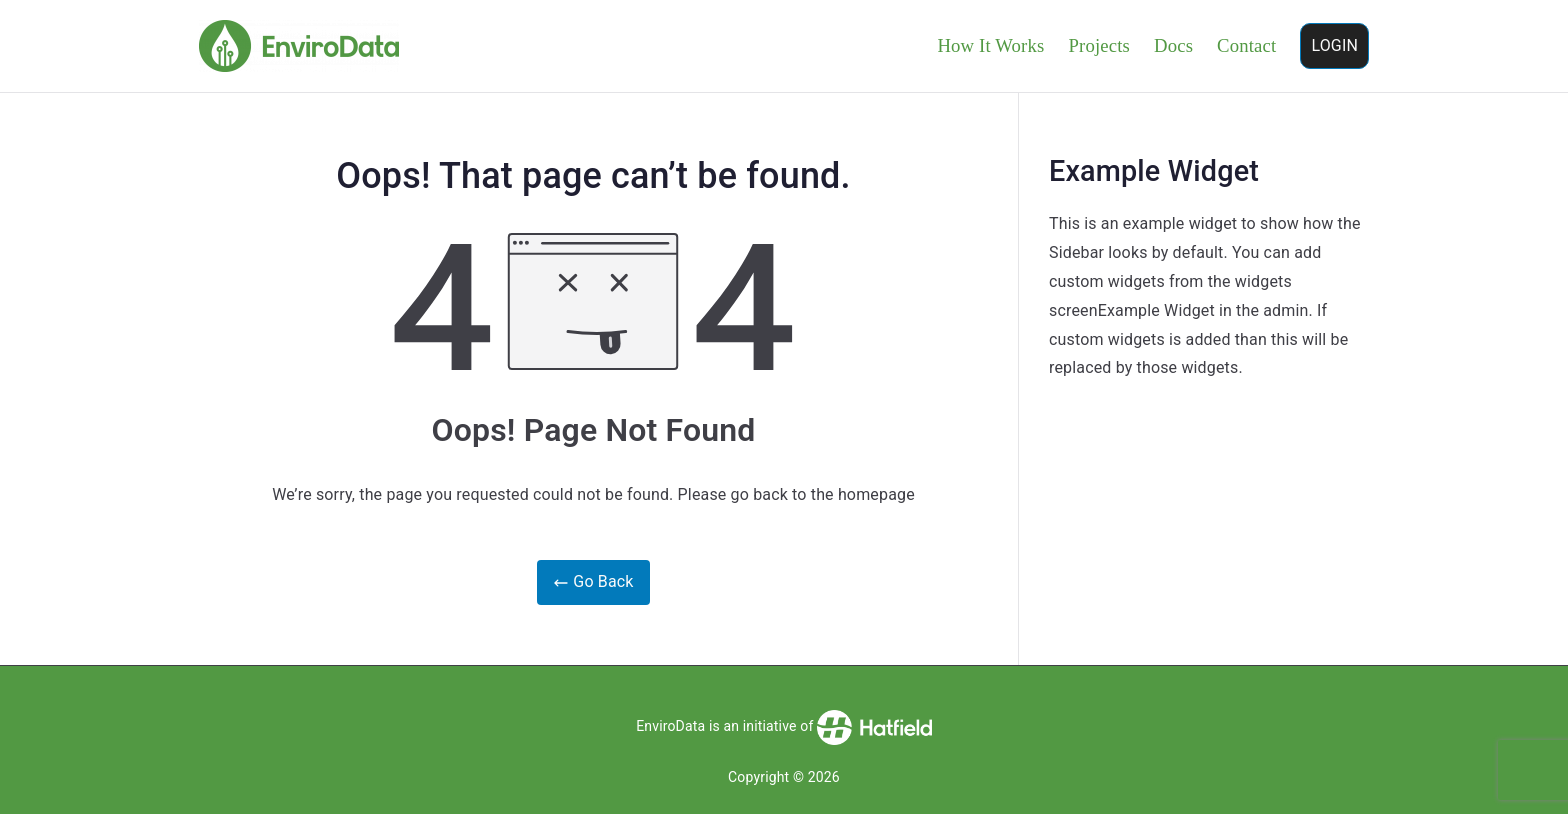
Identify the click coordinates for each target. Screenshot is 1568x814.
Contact (1246, 45)
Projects (1099, 45)
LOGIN (1334, 45)
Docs (1173, 45)
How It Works (990, 45)
